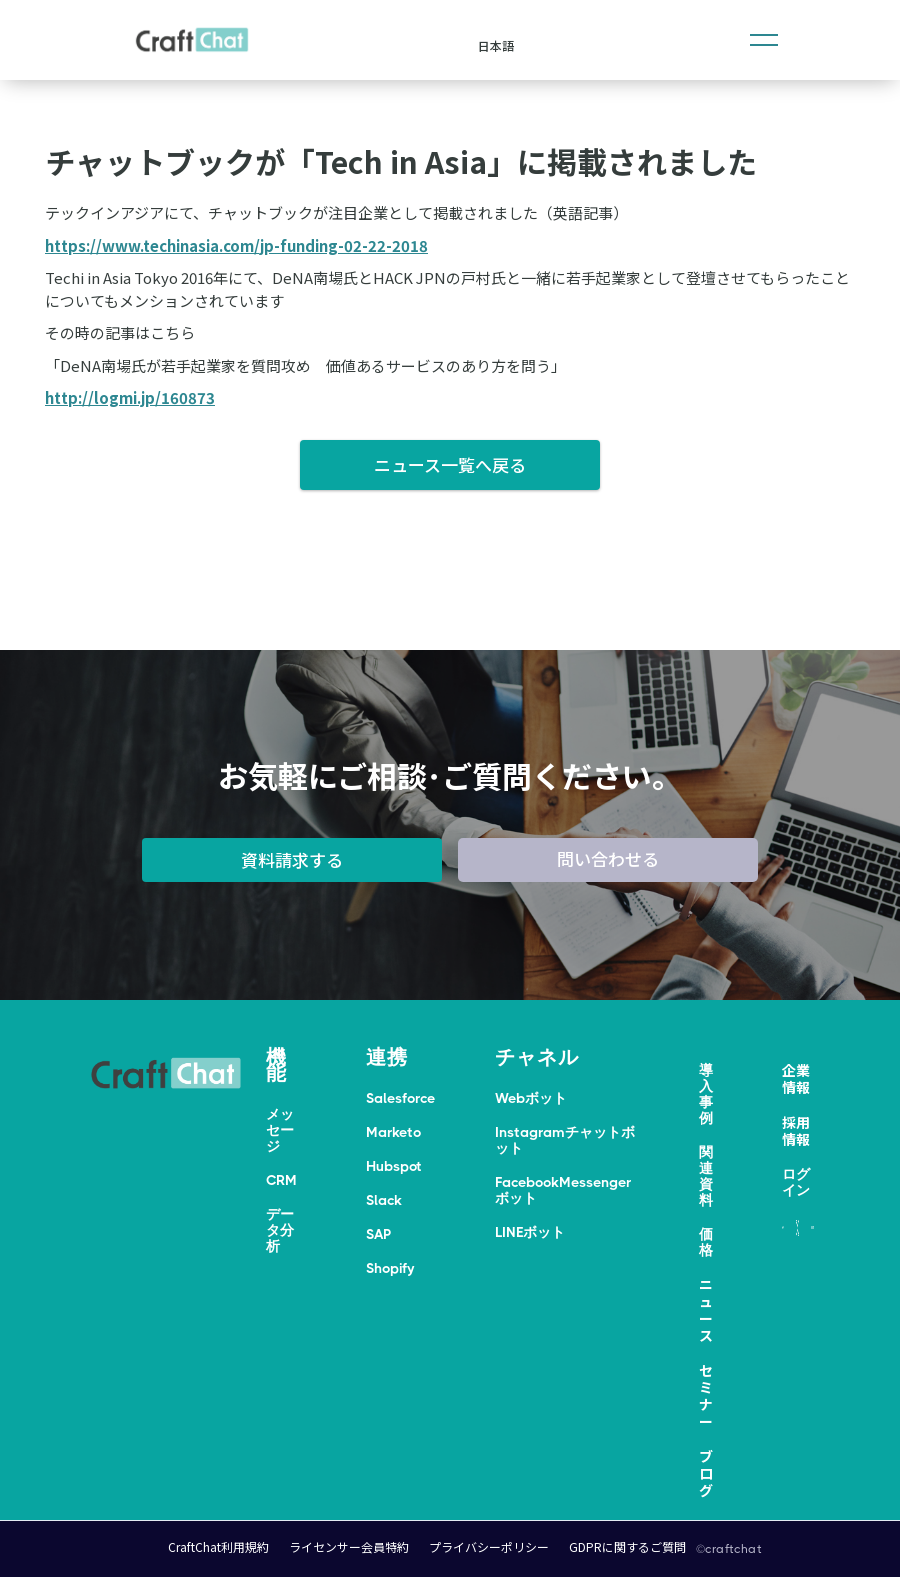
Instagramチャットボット (565, 1140)
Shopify (390, 1268)
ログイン (796, 1182)
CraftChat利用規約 (218, 1546)
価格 (706, 1242)
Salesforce (400, 1098)
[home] (192, 40)
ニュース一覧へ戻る (450, 464)
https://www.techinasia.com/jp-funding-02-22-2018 (236, 245)
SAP (378, 1234)
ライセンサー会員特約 (349, 1546)
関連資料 (706, 1176)
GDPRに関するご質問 (627, 1546)
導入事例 (706, 1094)
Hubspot (394, 1166)
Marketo (393, 1132)
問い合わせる (608, 858)
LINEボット (530, 1232)
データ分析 (280, 1230)
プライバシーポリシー (489, 1546)
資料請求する (292, 859)
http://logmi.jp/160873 (130, 397)
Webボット (531, 1098)
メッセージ (280, 1130)
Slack (384, 1200)
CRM (281, 1180)
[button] (764, 40)
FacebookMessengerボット (563, 1190)
